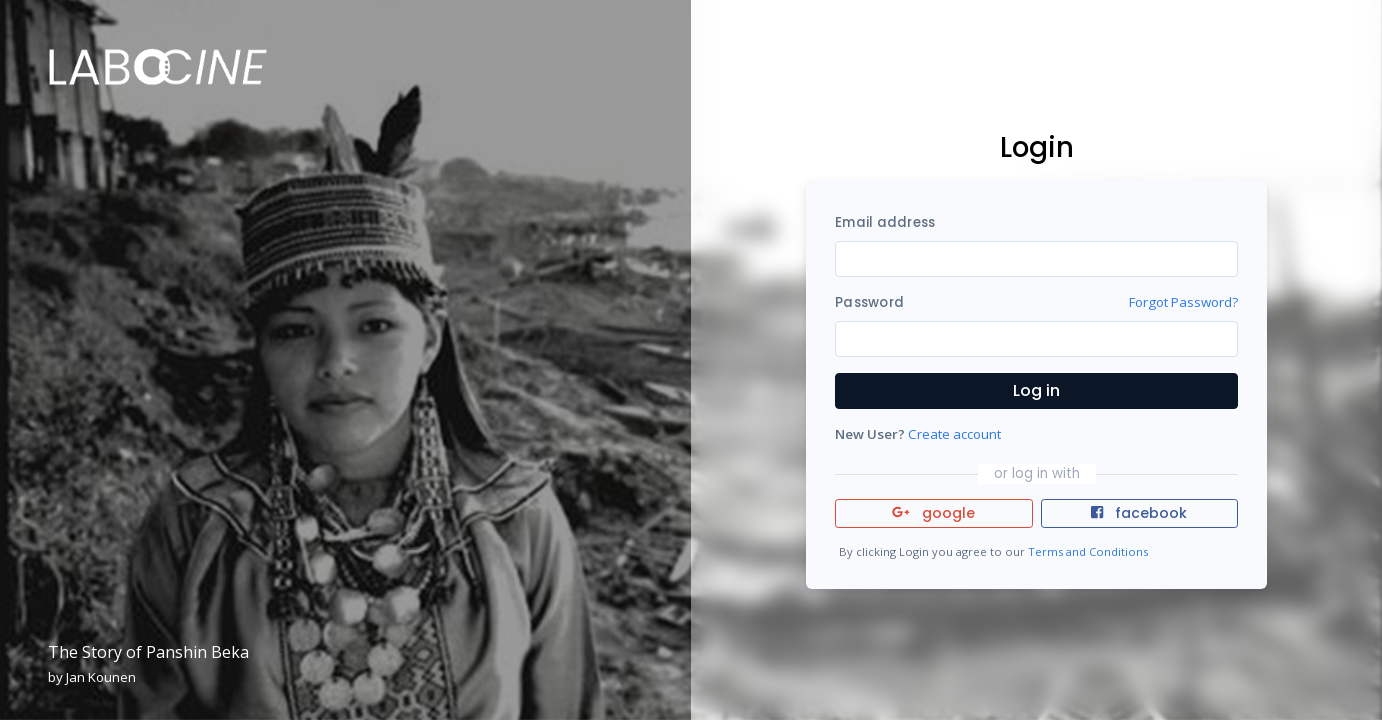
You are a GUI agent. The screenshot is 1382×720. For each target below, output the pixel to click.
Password (869, 302)
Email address (885, 222)
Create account (954, 434)
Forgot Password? (1183, 302)
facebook (1139, 513)
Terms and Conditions (1088, 551)
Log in (1036, 390)
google (933, 513)
